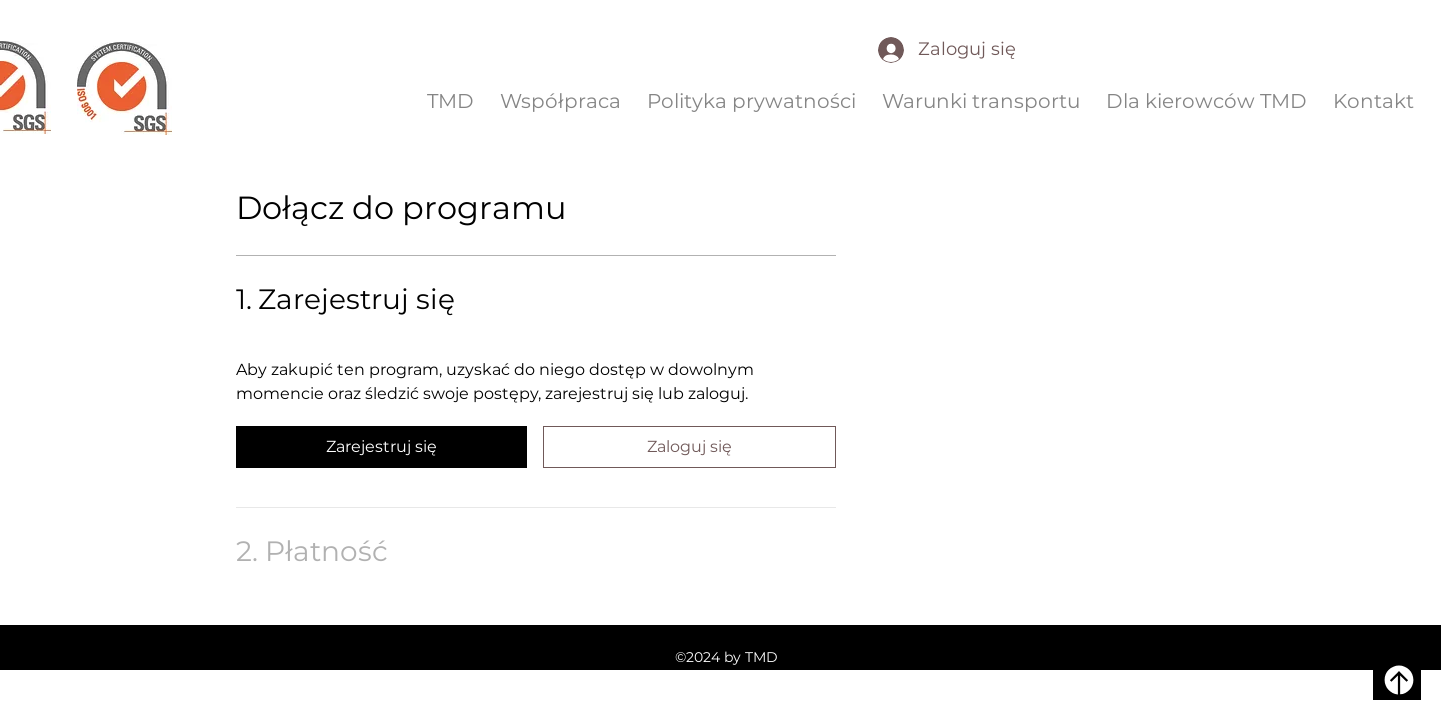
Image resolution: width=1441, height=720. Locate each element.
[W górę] (1397, 680)
